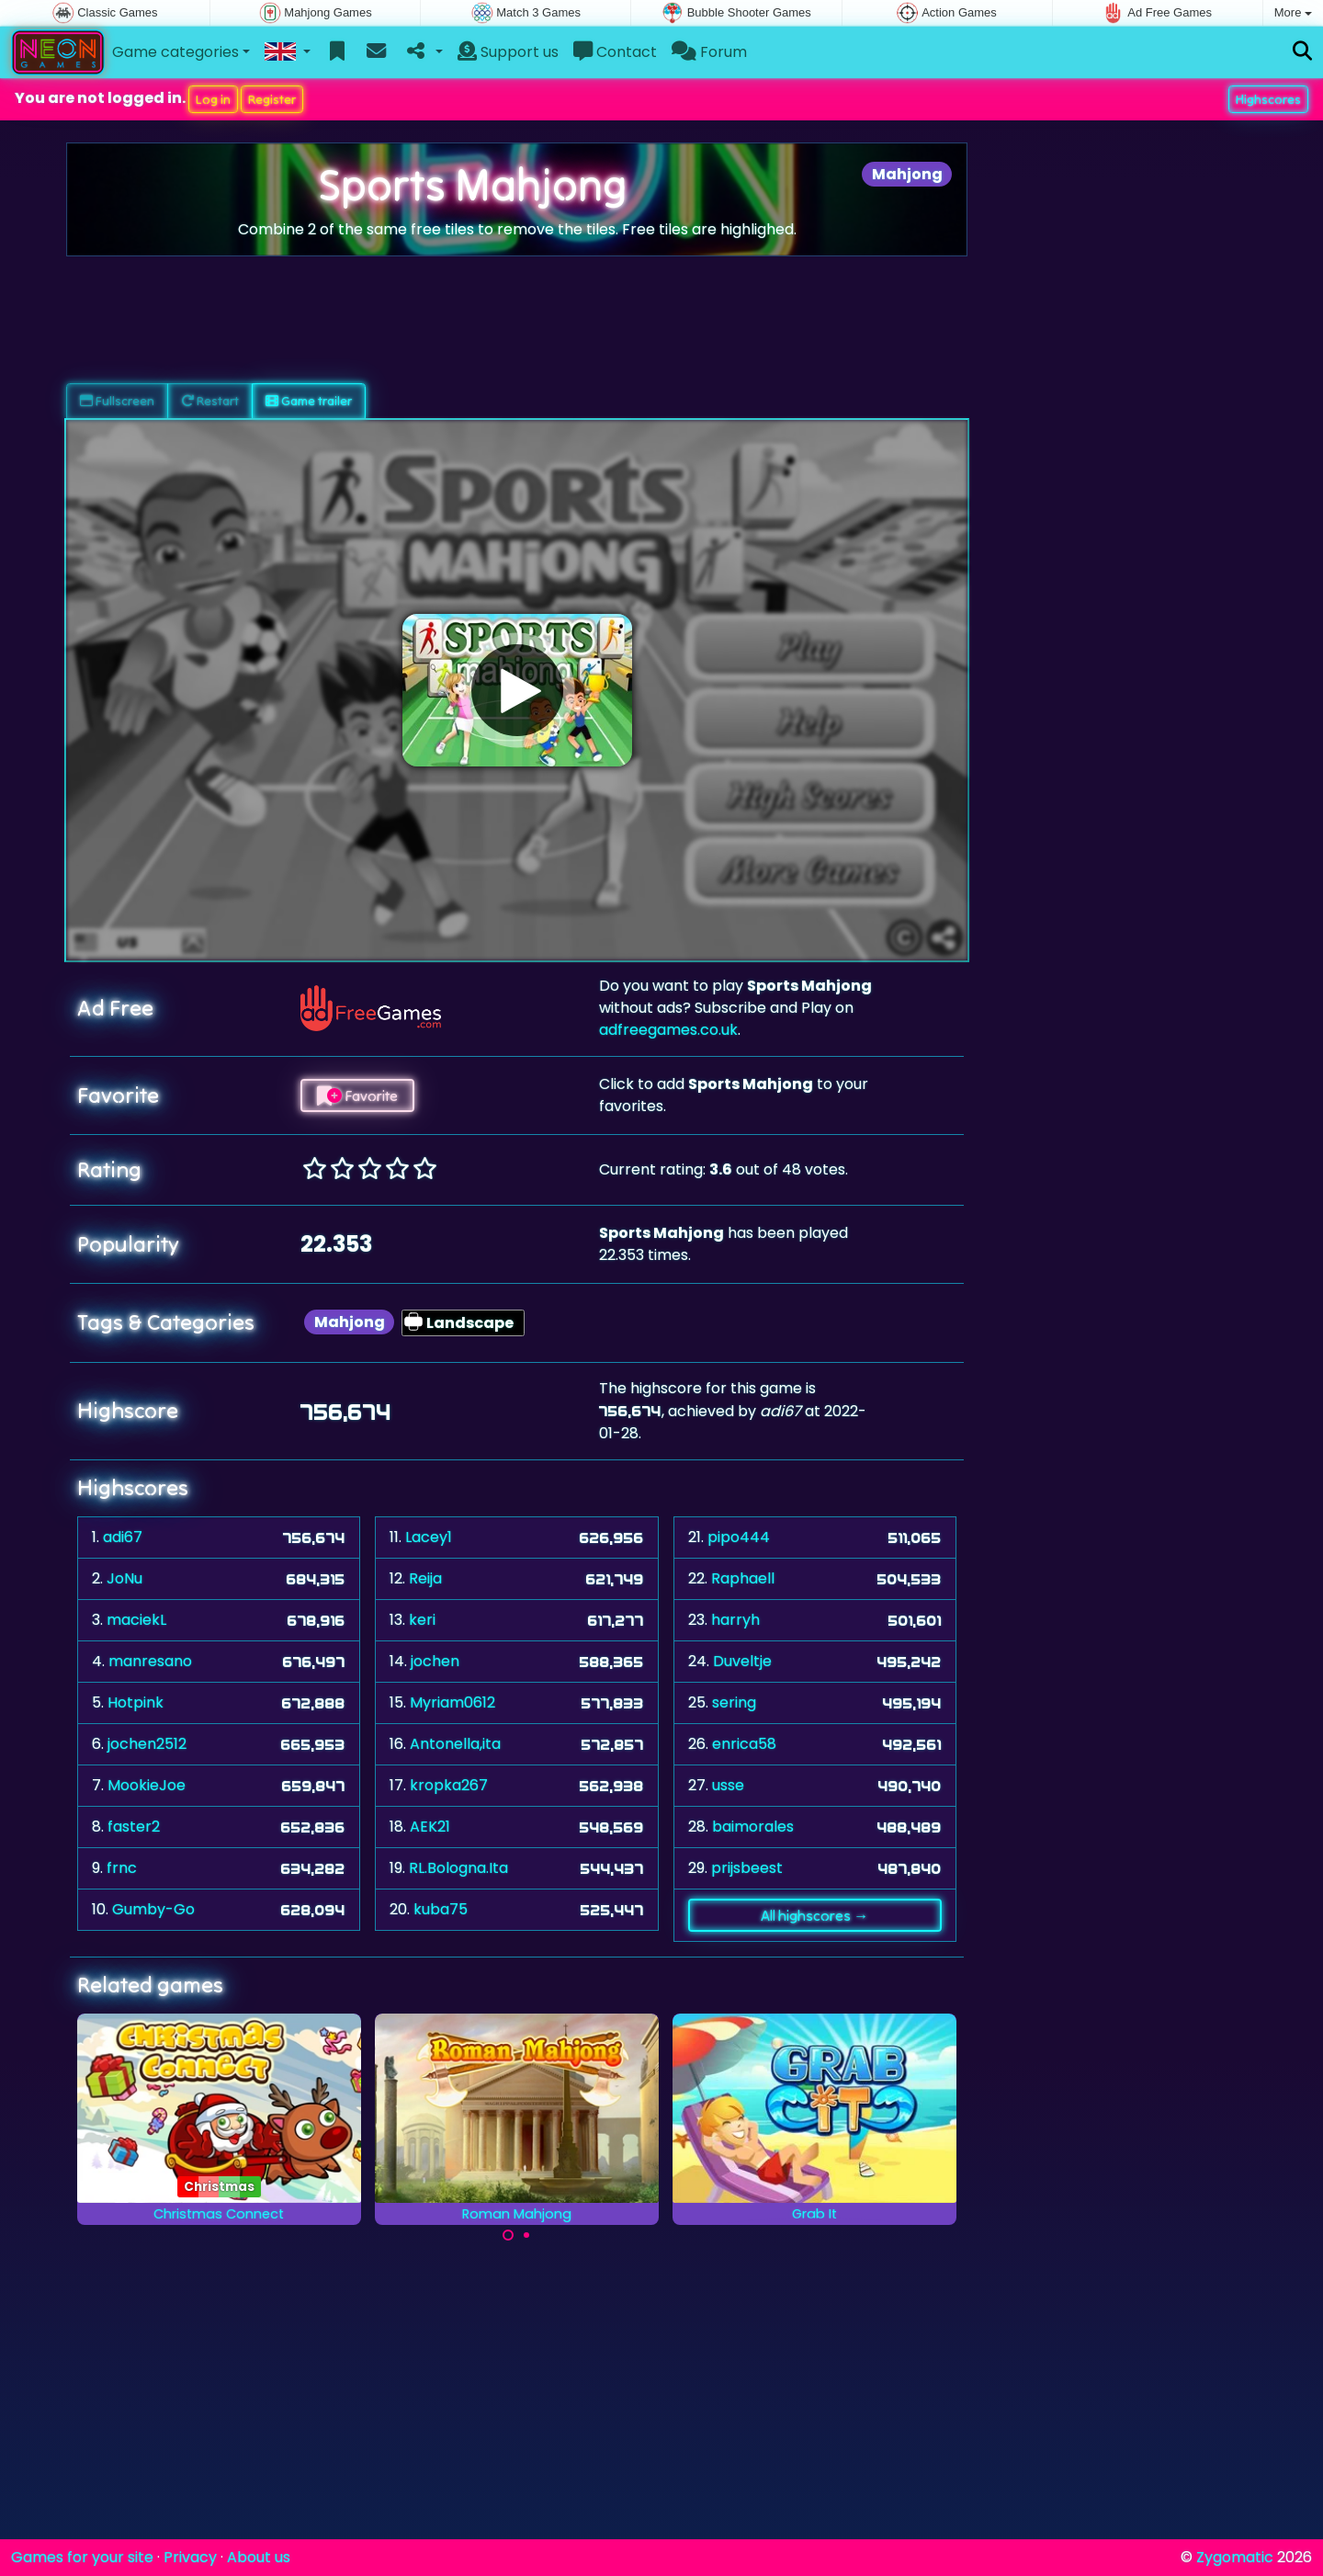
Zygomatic (1234, 2557)
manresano (150, 1661)
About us (258, 2557)
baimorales (753, 1826)
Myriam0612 (452, 1702)
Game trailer (309, 400)
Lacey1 (428, 1537)
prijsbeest (747, 1867)
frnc (122, 1867)
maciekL (136, 1619)
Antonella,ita (455, 1743)
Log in (213, 99)
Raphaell (743, 1578)
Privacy (190, 2557)
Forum (709, 51)
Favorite (357, 1095)
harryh (735, 1619)
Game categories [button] (175, 51)
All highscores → (814, 1915)
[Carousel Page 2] (526, 2235)
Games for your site (82, 2557)
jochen (435, 1661)
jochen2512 (147, 1743)
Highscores (1268, 99)
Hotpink (135, 1702)
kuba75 (440, 1909)
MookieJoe (146, 1785)
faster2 (133, 1826)
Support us (508, 51)
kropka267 (449, 1785)
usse (728, 1785)
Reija (425, 1578)
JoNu (124, 1578)
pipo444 (738, 1537)
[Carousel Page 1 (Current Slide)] (508, 2235)
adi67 (122, 1537)
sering (734, 1702)
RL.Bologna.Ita (458, 1867)
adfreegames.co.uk (668, 1029)
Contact (615, 51)
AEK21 (430, 1826)
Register (272, 99)
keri (422, 1619)
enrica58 (744, 1743)
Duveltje (742, 1661)
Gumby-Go (153, 1909)
